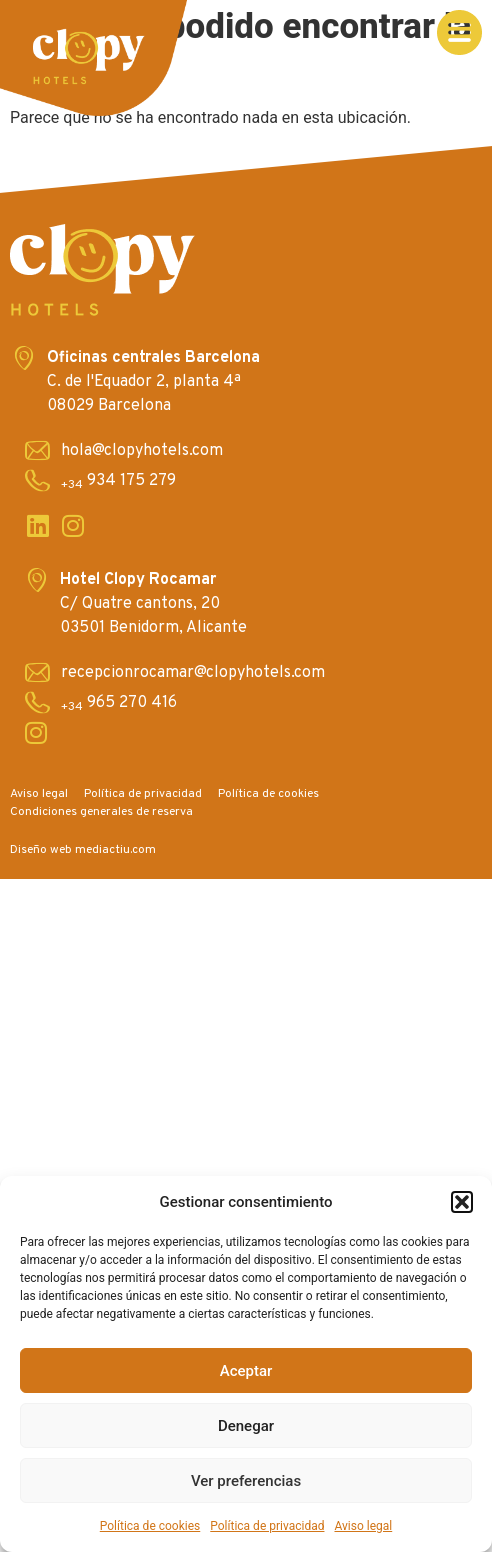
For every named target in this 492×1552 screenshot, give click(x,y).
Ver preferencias (246, 1481)
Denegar (246, 1426)
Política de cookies (150, 1526)
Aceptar (246, 1371)
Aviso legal (363, 1526)
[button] (462, 1202)
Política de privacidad (267, 1526)
